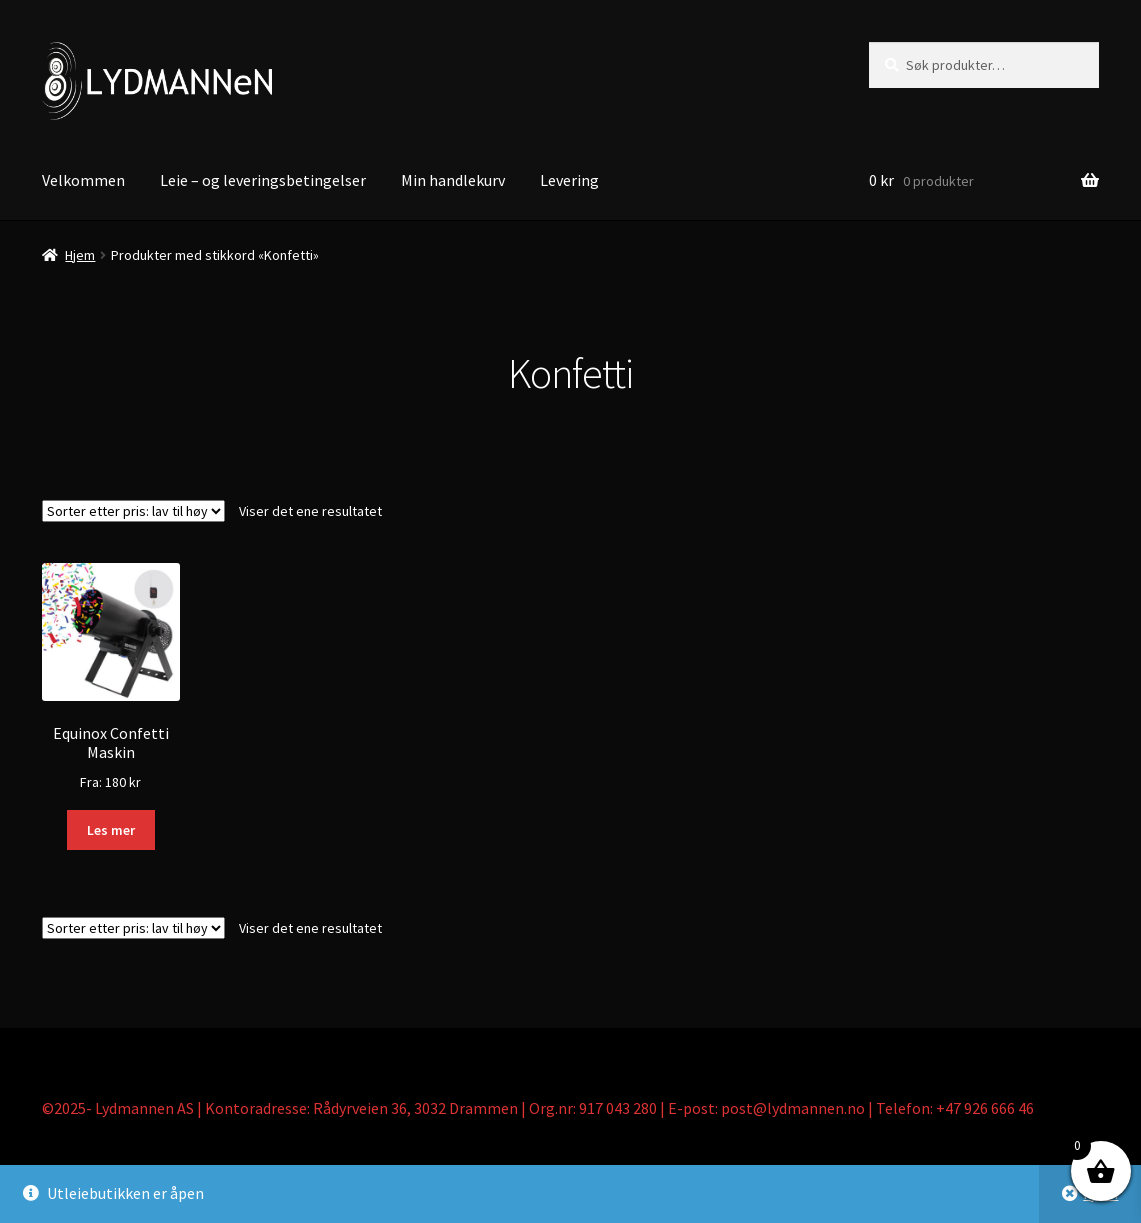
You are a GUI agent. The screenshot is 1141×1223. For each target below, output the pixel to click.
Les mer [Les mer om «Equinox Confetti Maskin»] (111, 830)
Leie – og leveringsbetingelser (263, 180)
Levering (569, 180)
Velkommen (83, 180)
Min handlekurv (453, 180)
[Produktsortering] (133, 511)
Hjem (80, 255)
